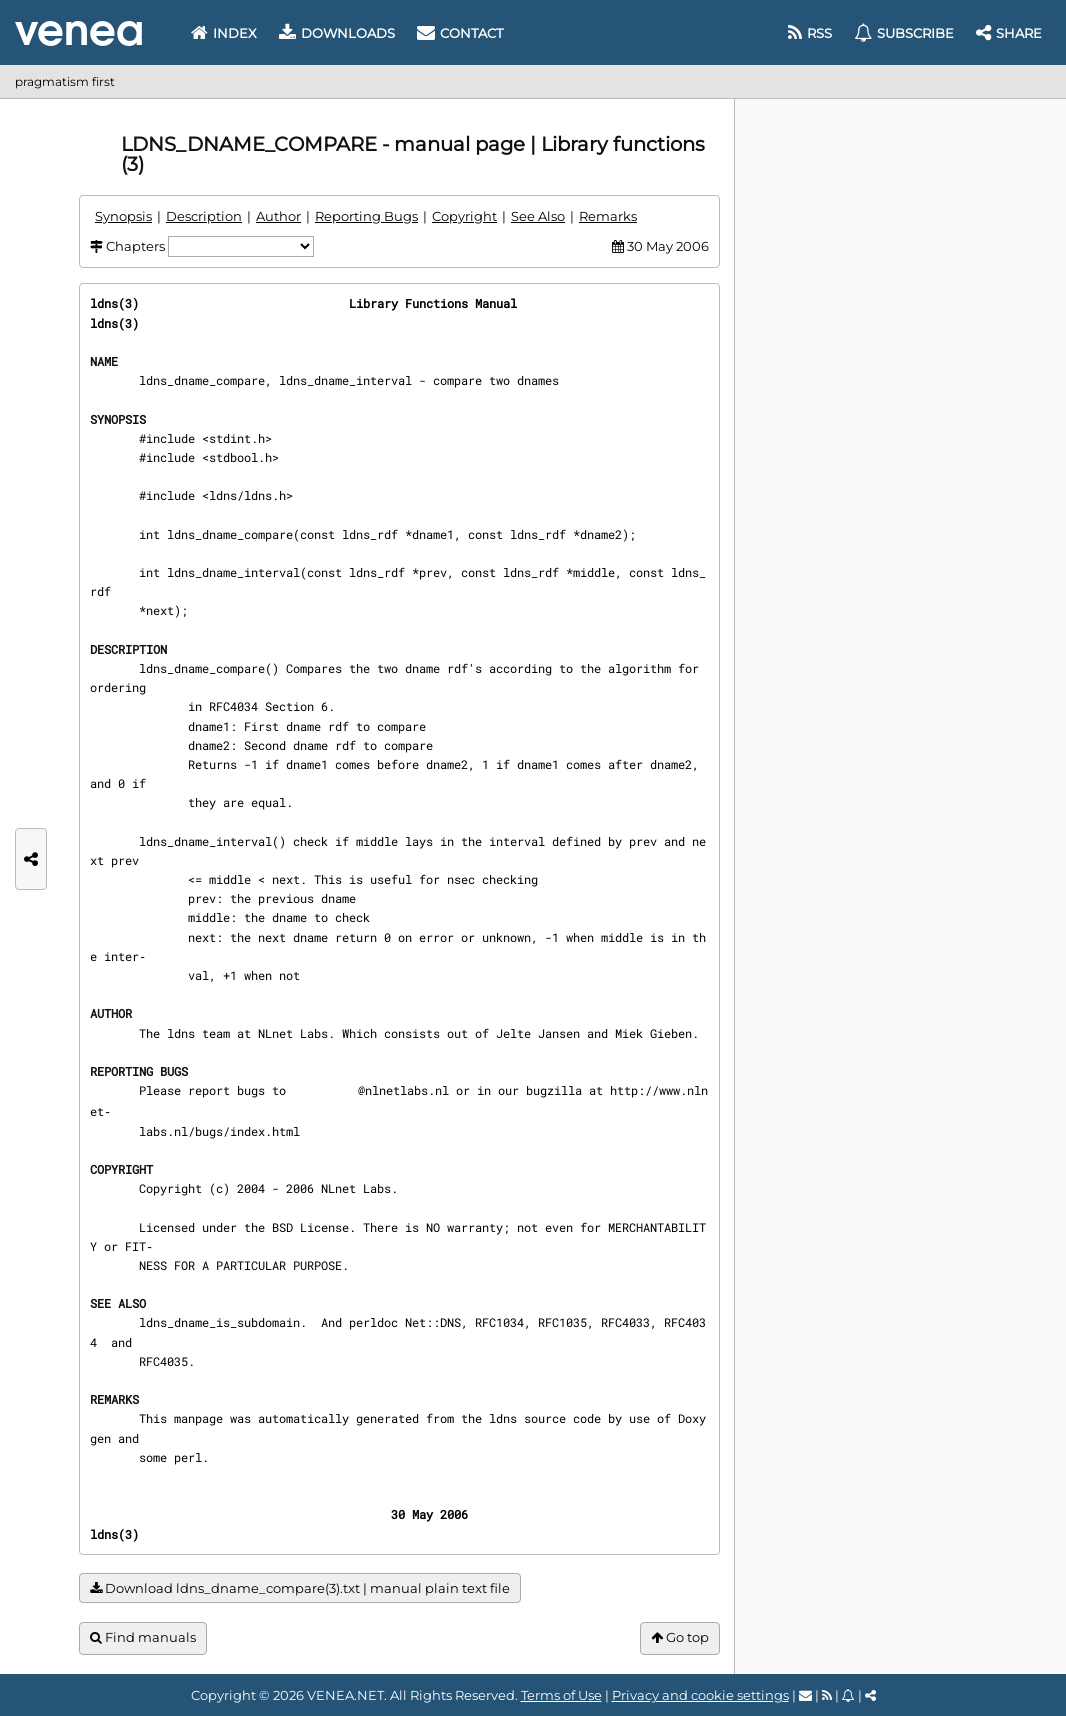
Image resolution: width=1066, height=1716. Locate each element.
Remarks (608, 216)
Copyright (464, 216)
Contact (460, 33)
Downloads (337, 33)
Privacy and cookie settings (700, 1695)
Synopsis (123, 216)
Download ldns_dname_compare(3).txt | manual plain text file (300, 1588)
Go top (680, 1637)
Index (224, 33)
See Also (538, 216)
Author (278, 216)
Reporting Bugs (366, 216)
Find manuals (143, 1637)
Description (204, 216)
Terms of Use (561, 1695)
